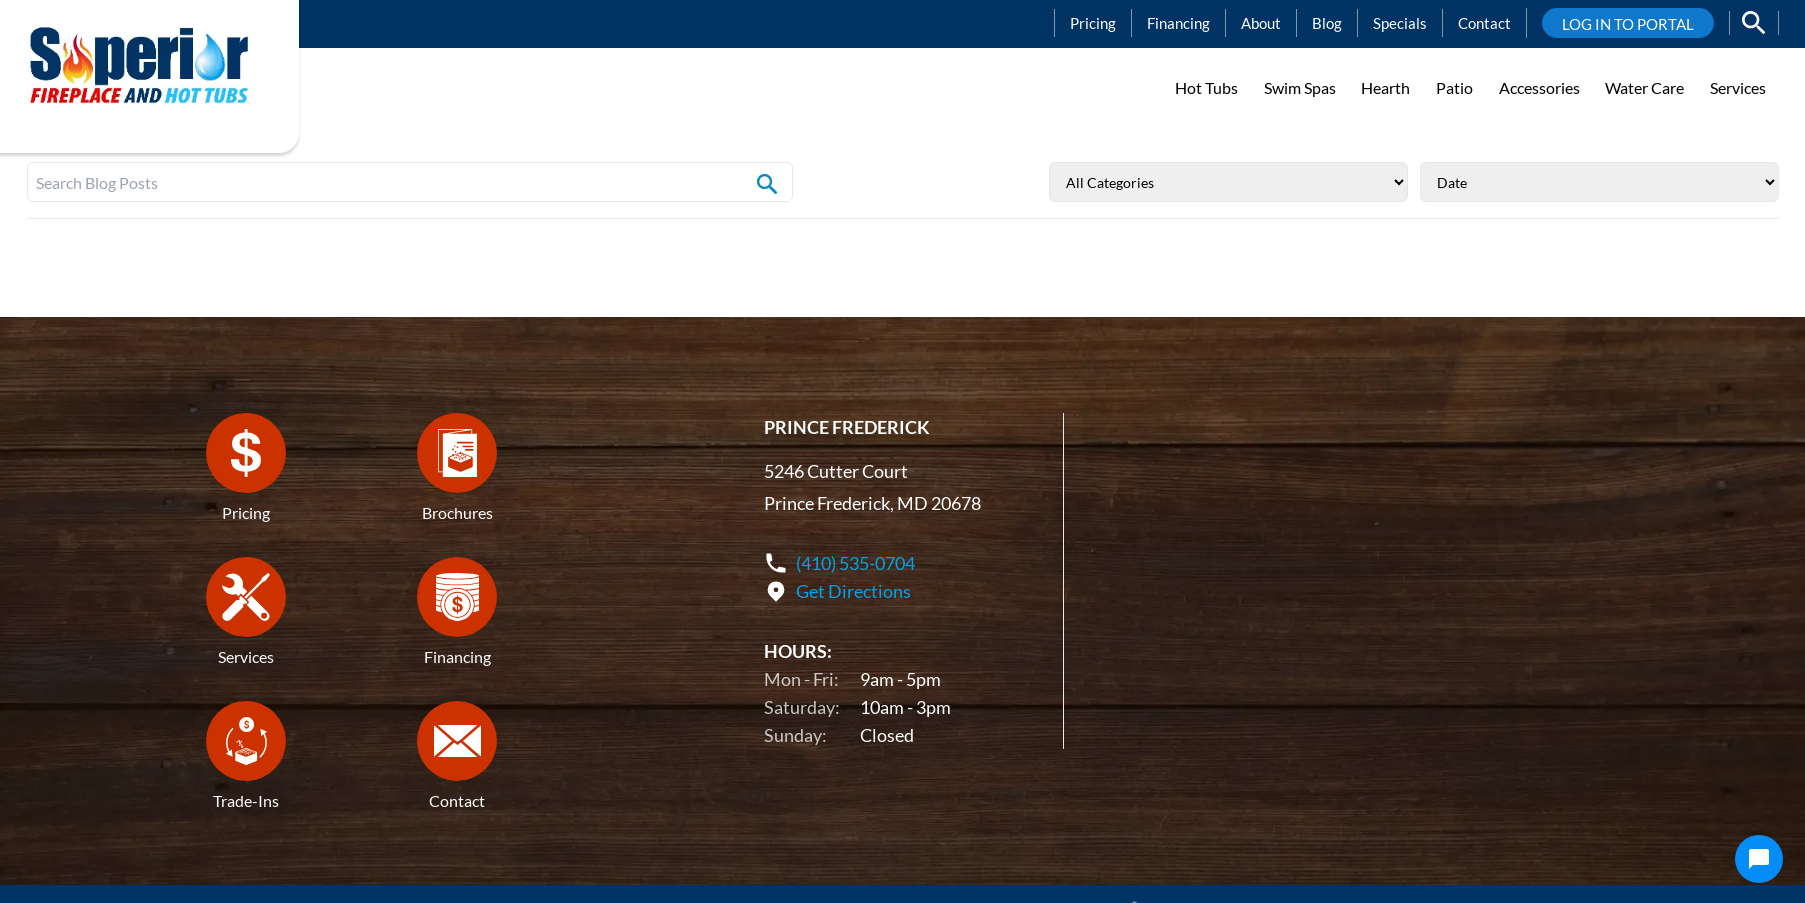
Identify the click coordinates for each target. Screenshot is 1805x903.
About (1261, 23)
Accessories (1539, 87)
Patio (1454, 87)
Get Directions (853, 592)
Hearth (1385, 87)
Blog (1327, 23)
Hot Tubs (1206, 87)
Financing (1178, 23)
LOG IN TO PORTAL (1628, 24)
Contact (1484, 23)
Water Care (1644, 87)
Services (1738, 87)
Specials (1400, 23)
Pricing (1093, 23)
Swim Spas (1300, 87)
